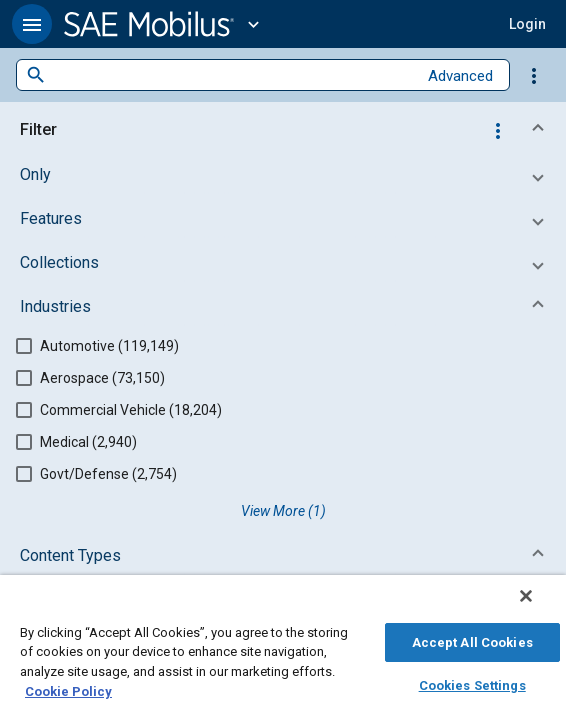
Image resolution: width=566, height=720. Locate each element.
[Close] (540, 606)
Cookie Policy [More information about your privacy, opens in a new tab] (68, 688)
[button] (32, 24)
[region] (283, 652)
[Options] (534, 75)
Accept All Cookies (472, 639)
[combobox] (231, 75)
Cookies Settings (472, 682)
